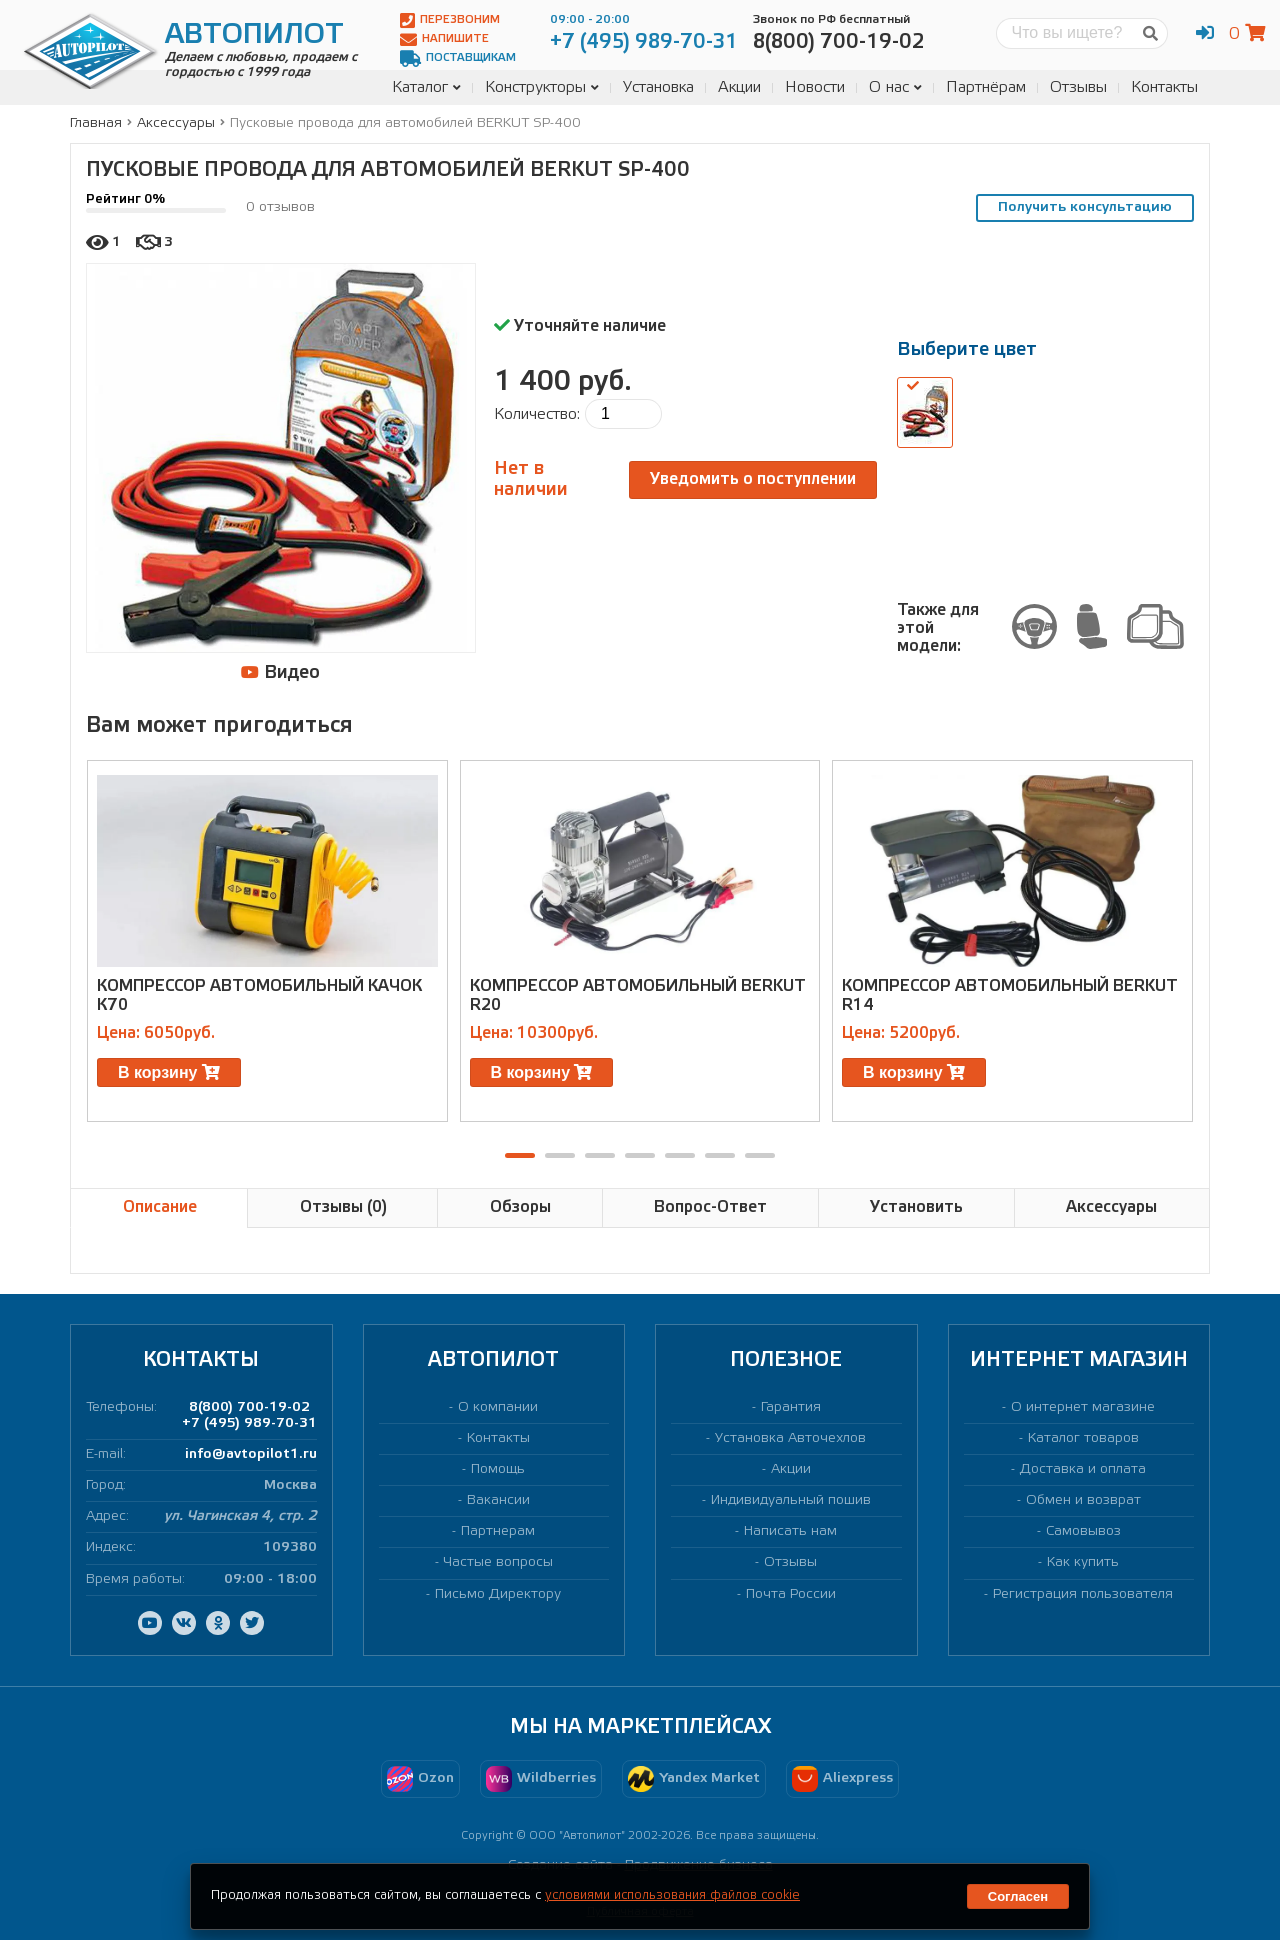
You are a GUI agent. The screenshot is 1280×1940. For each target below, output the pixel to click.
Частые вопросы (498, 1562)
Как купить (1083, 1562)
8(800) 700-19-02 (249, 1407)
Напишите (444, 39)
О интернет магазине (1083, 1407)
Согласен (1018, 1896)
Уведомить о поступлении (753, 479)
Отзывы (1078, 87)
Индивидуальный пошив (791, 1500)
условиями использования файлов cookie (672, 1895)
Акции (739, 87)
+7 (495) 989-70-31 (249, 1423)
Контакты (1164, 87)
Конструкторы (542, 87)
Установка (658, 87)
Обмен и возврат (1083, 1500)
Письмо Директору (498, 1594)
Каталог (426, 87)
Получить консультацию (1085, 207)
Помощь (498, 1469)
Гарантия (791, 1407)
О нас (895, 87)
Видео (280, 672)
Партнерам (498, 1531)
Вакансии (498, 1500)
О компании (498, 1407)
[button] (520, 1155)
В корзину (169, 1072)
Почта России (791, 1594)
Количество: (537, 414)
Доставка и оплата (1083, 1469)
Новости (815, 87)
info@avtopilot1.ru (251, 1454)
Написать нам (790, 1531)
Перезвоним (450, 20)
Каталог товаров (1083, 1438)
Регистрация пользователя (1083, 1594)
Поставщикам (458, 58)
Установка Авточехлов (790, 1438)
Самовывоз (1083, 1531)
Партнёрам (986, 87)
